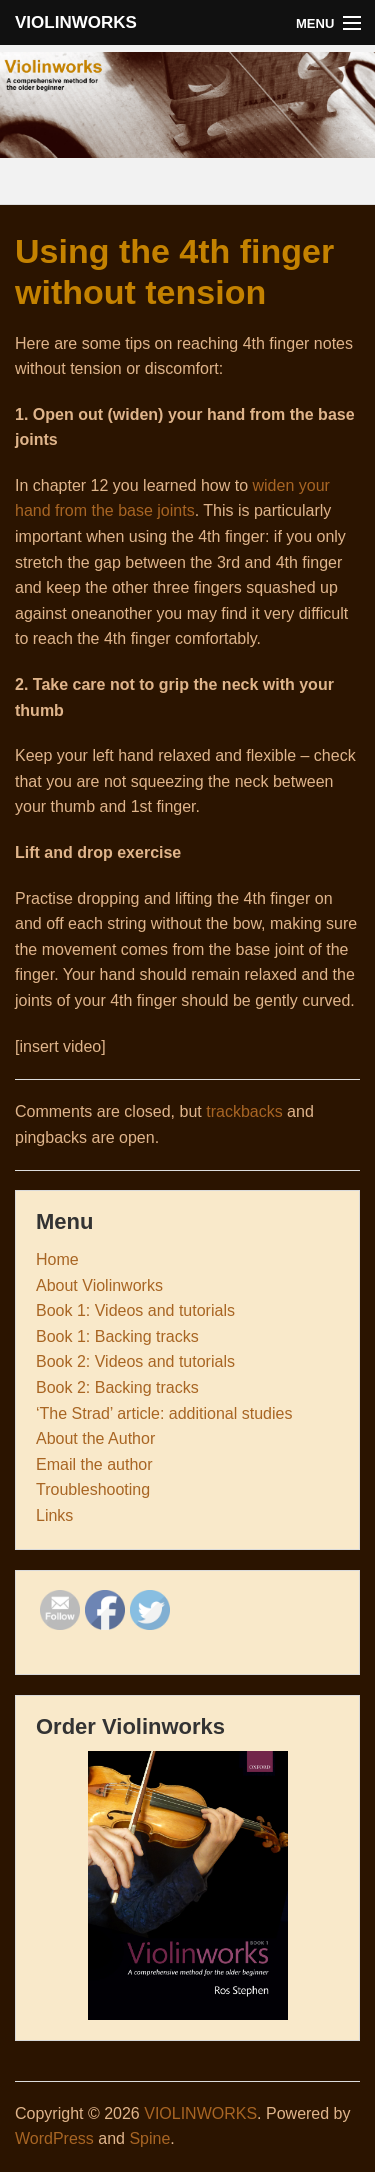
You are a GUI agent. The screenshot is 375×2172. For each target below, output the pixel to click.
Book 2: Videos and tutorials (135, 1361)
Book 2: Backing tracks (117, 1387)
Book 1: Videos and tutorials (135, 1310)
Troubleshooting (93, 1489)
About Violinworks (99, 1285)
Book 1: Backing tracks (117, 1336)
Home (57, 1259)
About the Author (95, 1438)
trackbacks (244, 1111)
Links (54, 1515)
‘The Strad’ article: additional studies (164, 1413)
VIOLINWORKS (76, 22)
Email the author (94, 1464)
